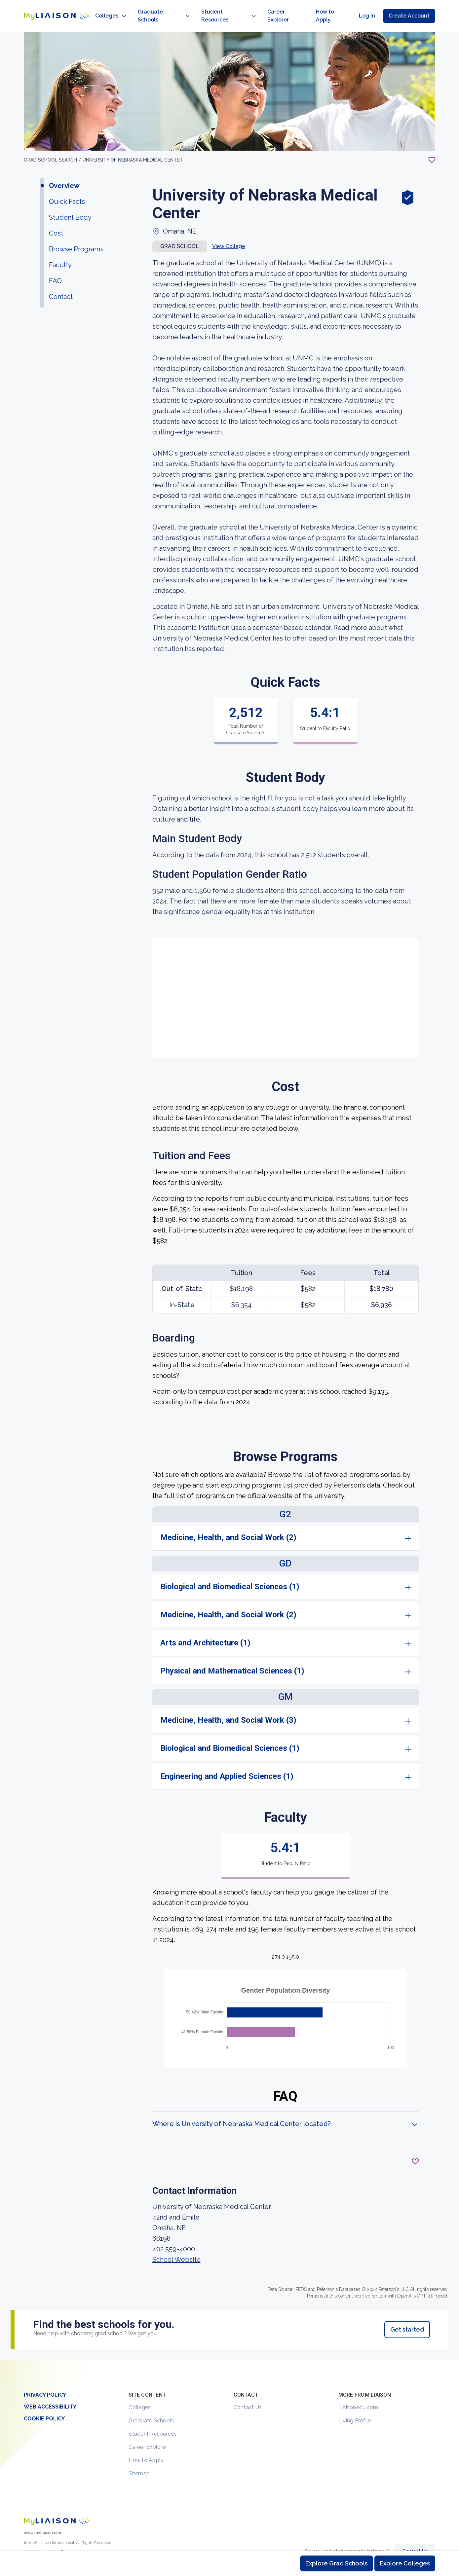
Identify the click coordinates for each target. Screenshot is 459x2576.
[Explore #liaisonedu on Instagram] (39, 2540)
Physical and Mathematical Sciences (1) (232, 1656)
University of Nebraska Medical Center (132, 145)
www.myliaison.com (43, 2518)
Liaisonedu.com (358, 2393)
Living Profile (354, 2406)
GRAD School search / (53, 145)
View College (228, 232)
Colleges (140, 2393)
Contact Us (248, 2393)
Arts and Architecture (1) (205, 1628)
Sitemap (139, 2459)
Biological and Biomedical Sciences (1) (229, 1572)
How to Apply (146, 2446)
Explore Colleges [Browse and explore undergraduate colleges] (405, 2563)
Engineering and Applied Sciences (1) (226, 1761)
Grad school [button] (179, 232)
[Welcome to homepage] (57, 2507)
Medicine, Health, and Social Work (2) (228, 1522)
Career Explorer (148, 2432)
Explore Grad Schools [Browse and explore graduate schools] (336, 2563)
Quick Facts (67, 187)
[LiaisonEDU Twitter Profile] (28, 2540)
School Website (176, 2245)
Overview (64, 171)
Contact (61, 282)
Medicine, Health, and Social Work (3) (228, 1705)
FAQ (55, 266)
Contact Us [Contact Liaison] (415, 2536)
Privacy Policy (45, 2380)
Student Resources (152, 2419)
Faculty (60, 250)
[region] (229, 1181)
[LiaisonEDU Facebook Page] (50, 2540)
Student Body (70, 203)
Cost (56, 219)
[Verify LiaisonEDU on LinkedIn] (61, 2540)
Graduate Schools (151, 2406)
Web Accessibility (50, 2392)
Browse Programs (76, 235)
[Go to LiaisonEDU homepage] (50, 8)
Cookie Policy (44, 2404)
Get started (407, 2314)
